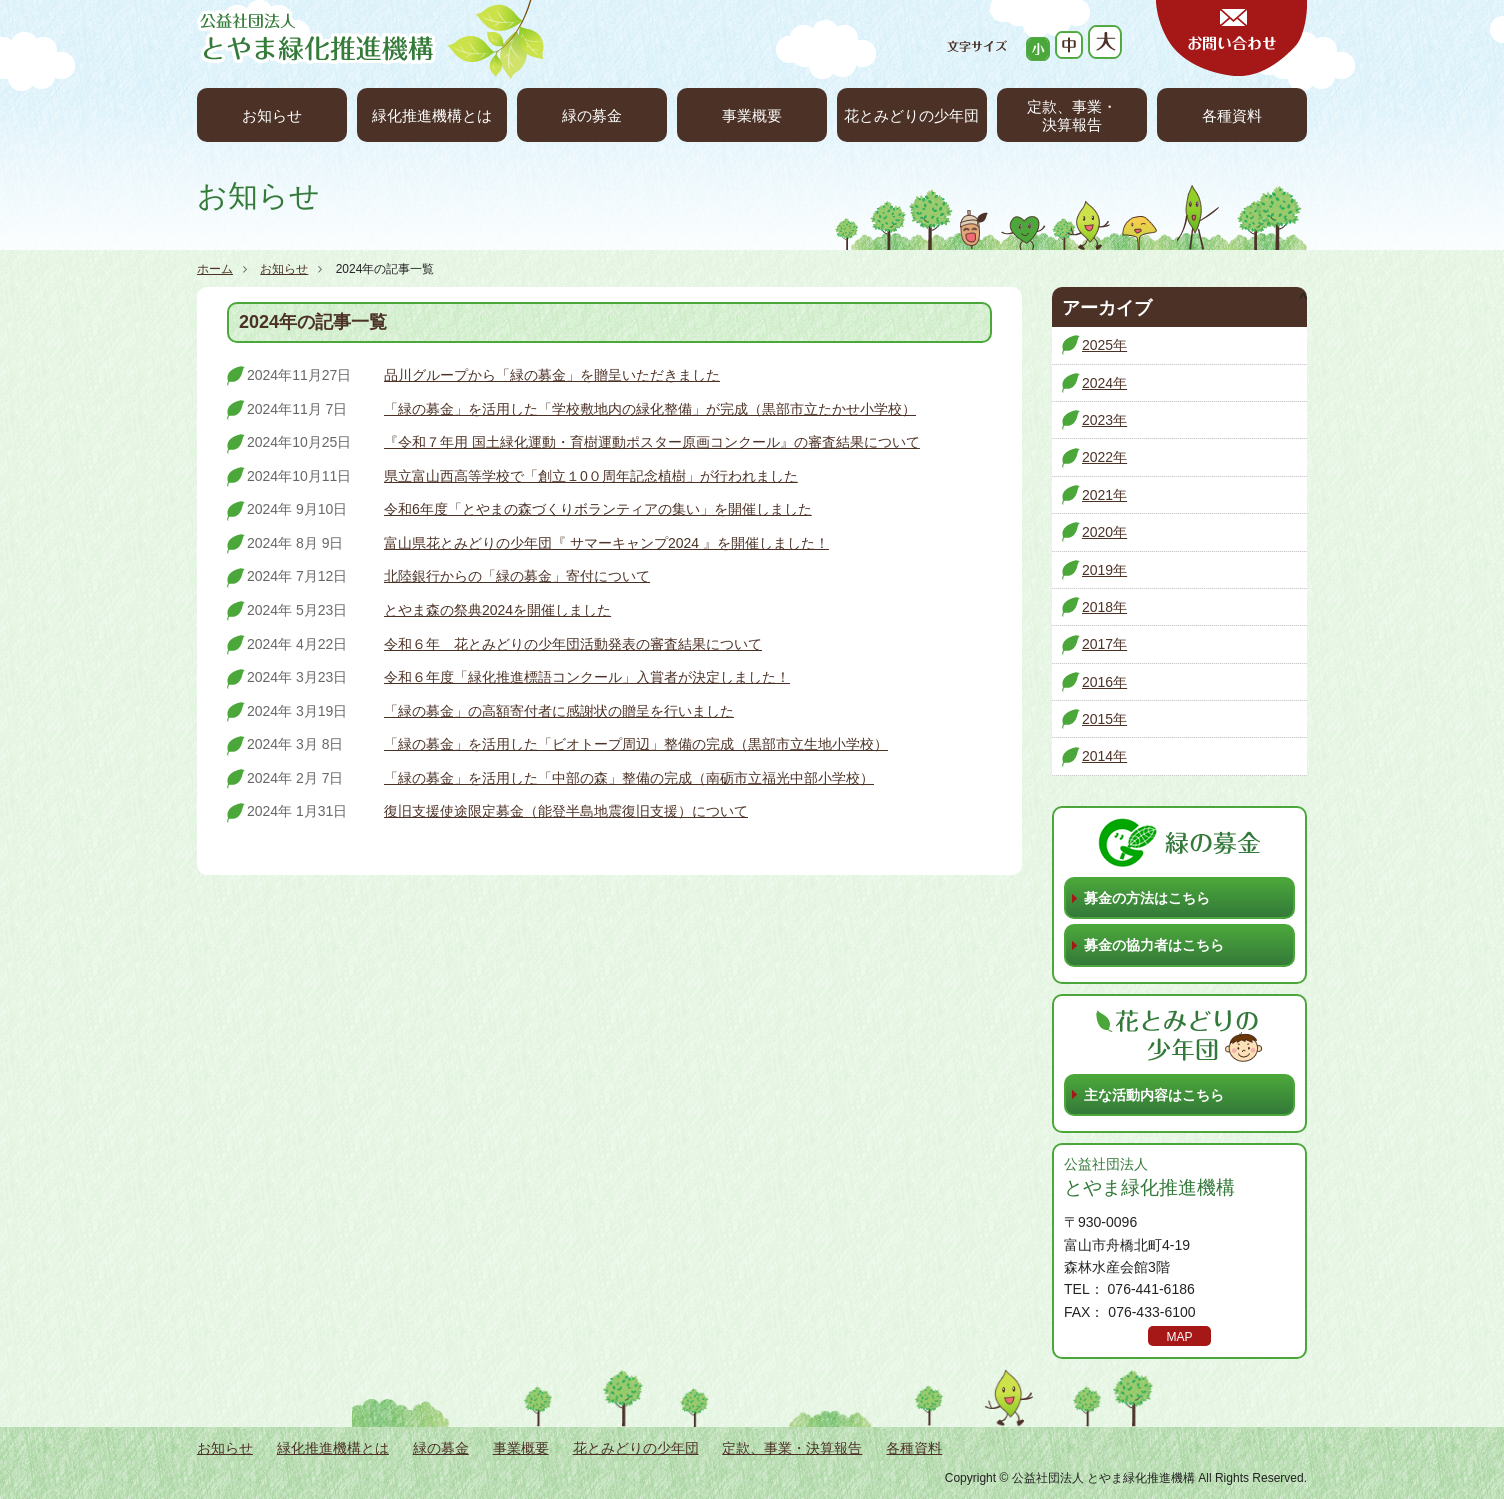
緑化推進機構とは (432, 115)
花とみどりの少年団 (911, 115)
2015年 (1104, 719)
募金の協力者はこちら (1154, 945)
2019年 (1104, 570)
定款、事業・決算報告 (1072, 115)
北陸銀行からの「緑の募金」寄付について (517, 576)
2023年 (1104, 420)
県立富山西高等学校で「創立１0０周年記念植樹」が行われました (591, 476)
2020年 (1104, 532)
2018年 (1104, 607)
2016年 (1104, 682)
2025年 (1104, 345)
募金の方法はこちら (1147, 898)
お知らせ (272, 115)
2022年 (1104, 457)
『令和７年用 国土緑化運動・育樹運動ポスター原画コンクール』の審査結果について (652, 442)
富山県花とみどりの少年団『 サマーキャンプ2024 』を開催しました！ (606, 543)
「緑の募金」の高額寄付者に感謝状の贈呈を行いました (559, 711)
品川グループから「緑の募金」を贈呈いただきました (552, 375)
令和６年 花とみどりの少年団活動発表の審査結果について (573, 644)
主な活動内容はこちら (1154, 1095)
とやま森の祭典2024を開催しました (497, 610)
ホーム (215, 269)
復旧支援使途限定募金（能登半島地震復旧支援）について (566, 811)
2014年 (1104, 756)
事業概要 (752, 115)
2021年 (1104, 495)
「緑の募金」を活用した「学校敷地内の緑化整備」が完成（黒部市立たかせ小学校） (650, 409)
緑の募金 (592, 115)
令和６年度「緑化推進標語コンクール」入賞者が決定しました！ (587, 677)
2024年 (1104, 383)
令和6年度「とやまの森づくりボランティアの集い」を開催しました (598, 509)
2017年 (1104, 644)
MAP (1179, 1337)
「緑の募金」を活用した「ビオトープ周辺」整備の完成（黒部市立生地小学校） (636, 744)
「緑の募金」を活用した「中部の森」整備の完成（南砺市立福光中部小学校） (629, 778)
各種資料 (1232, 115)
